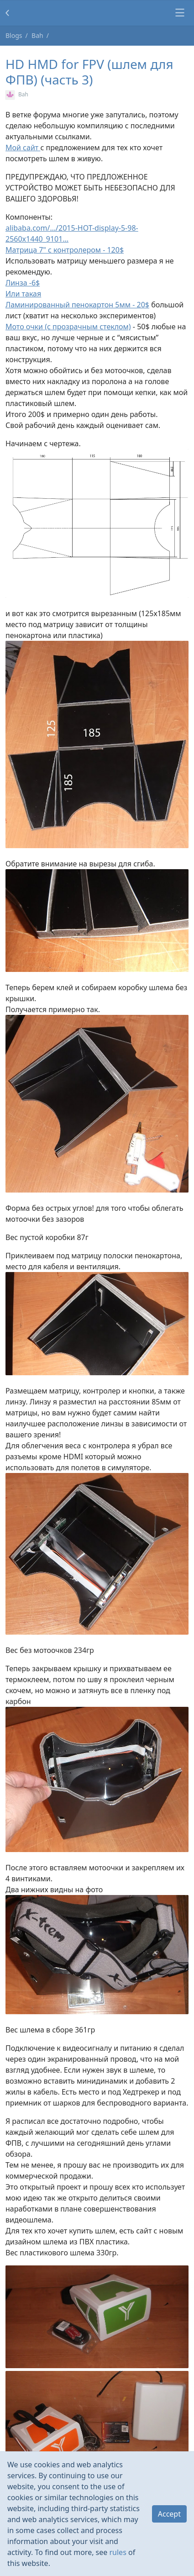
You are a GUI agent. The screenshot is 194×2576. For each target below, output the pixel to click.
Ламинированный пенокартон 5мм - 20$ (77, 305)
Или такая (23, 294)
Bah (37, 35)
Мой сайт (22, 148)
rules (117, 2552)
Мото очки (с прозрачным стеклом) (68, 327)
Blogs (13, 35)
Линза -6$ (22, 283)
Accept (169, 2514)
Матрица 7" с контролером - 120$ (64, 250)
